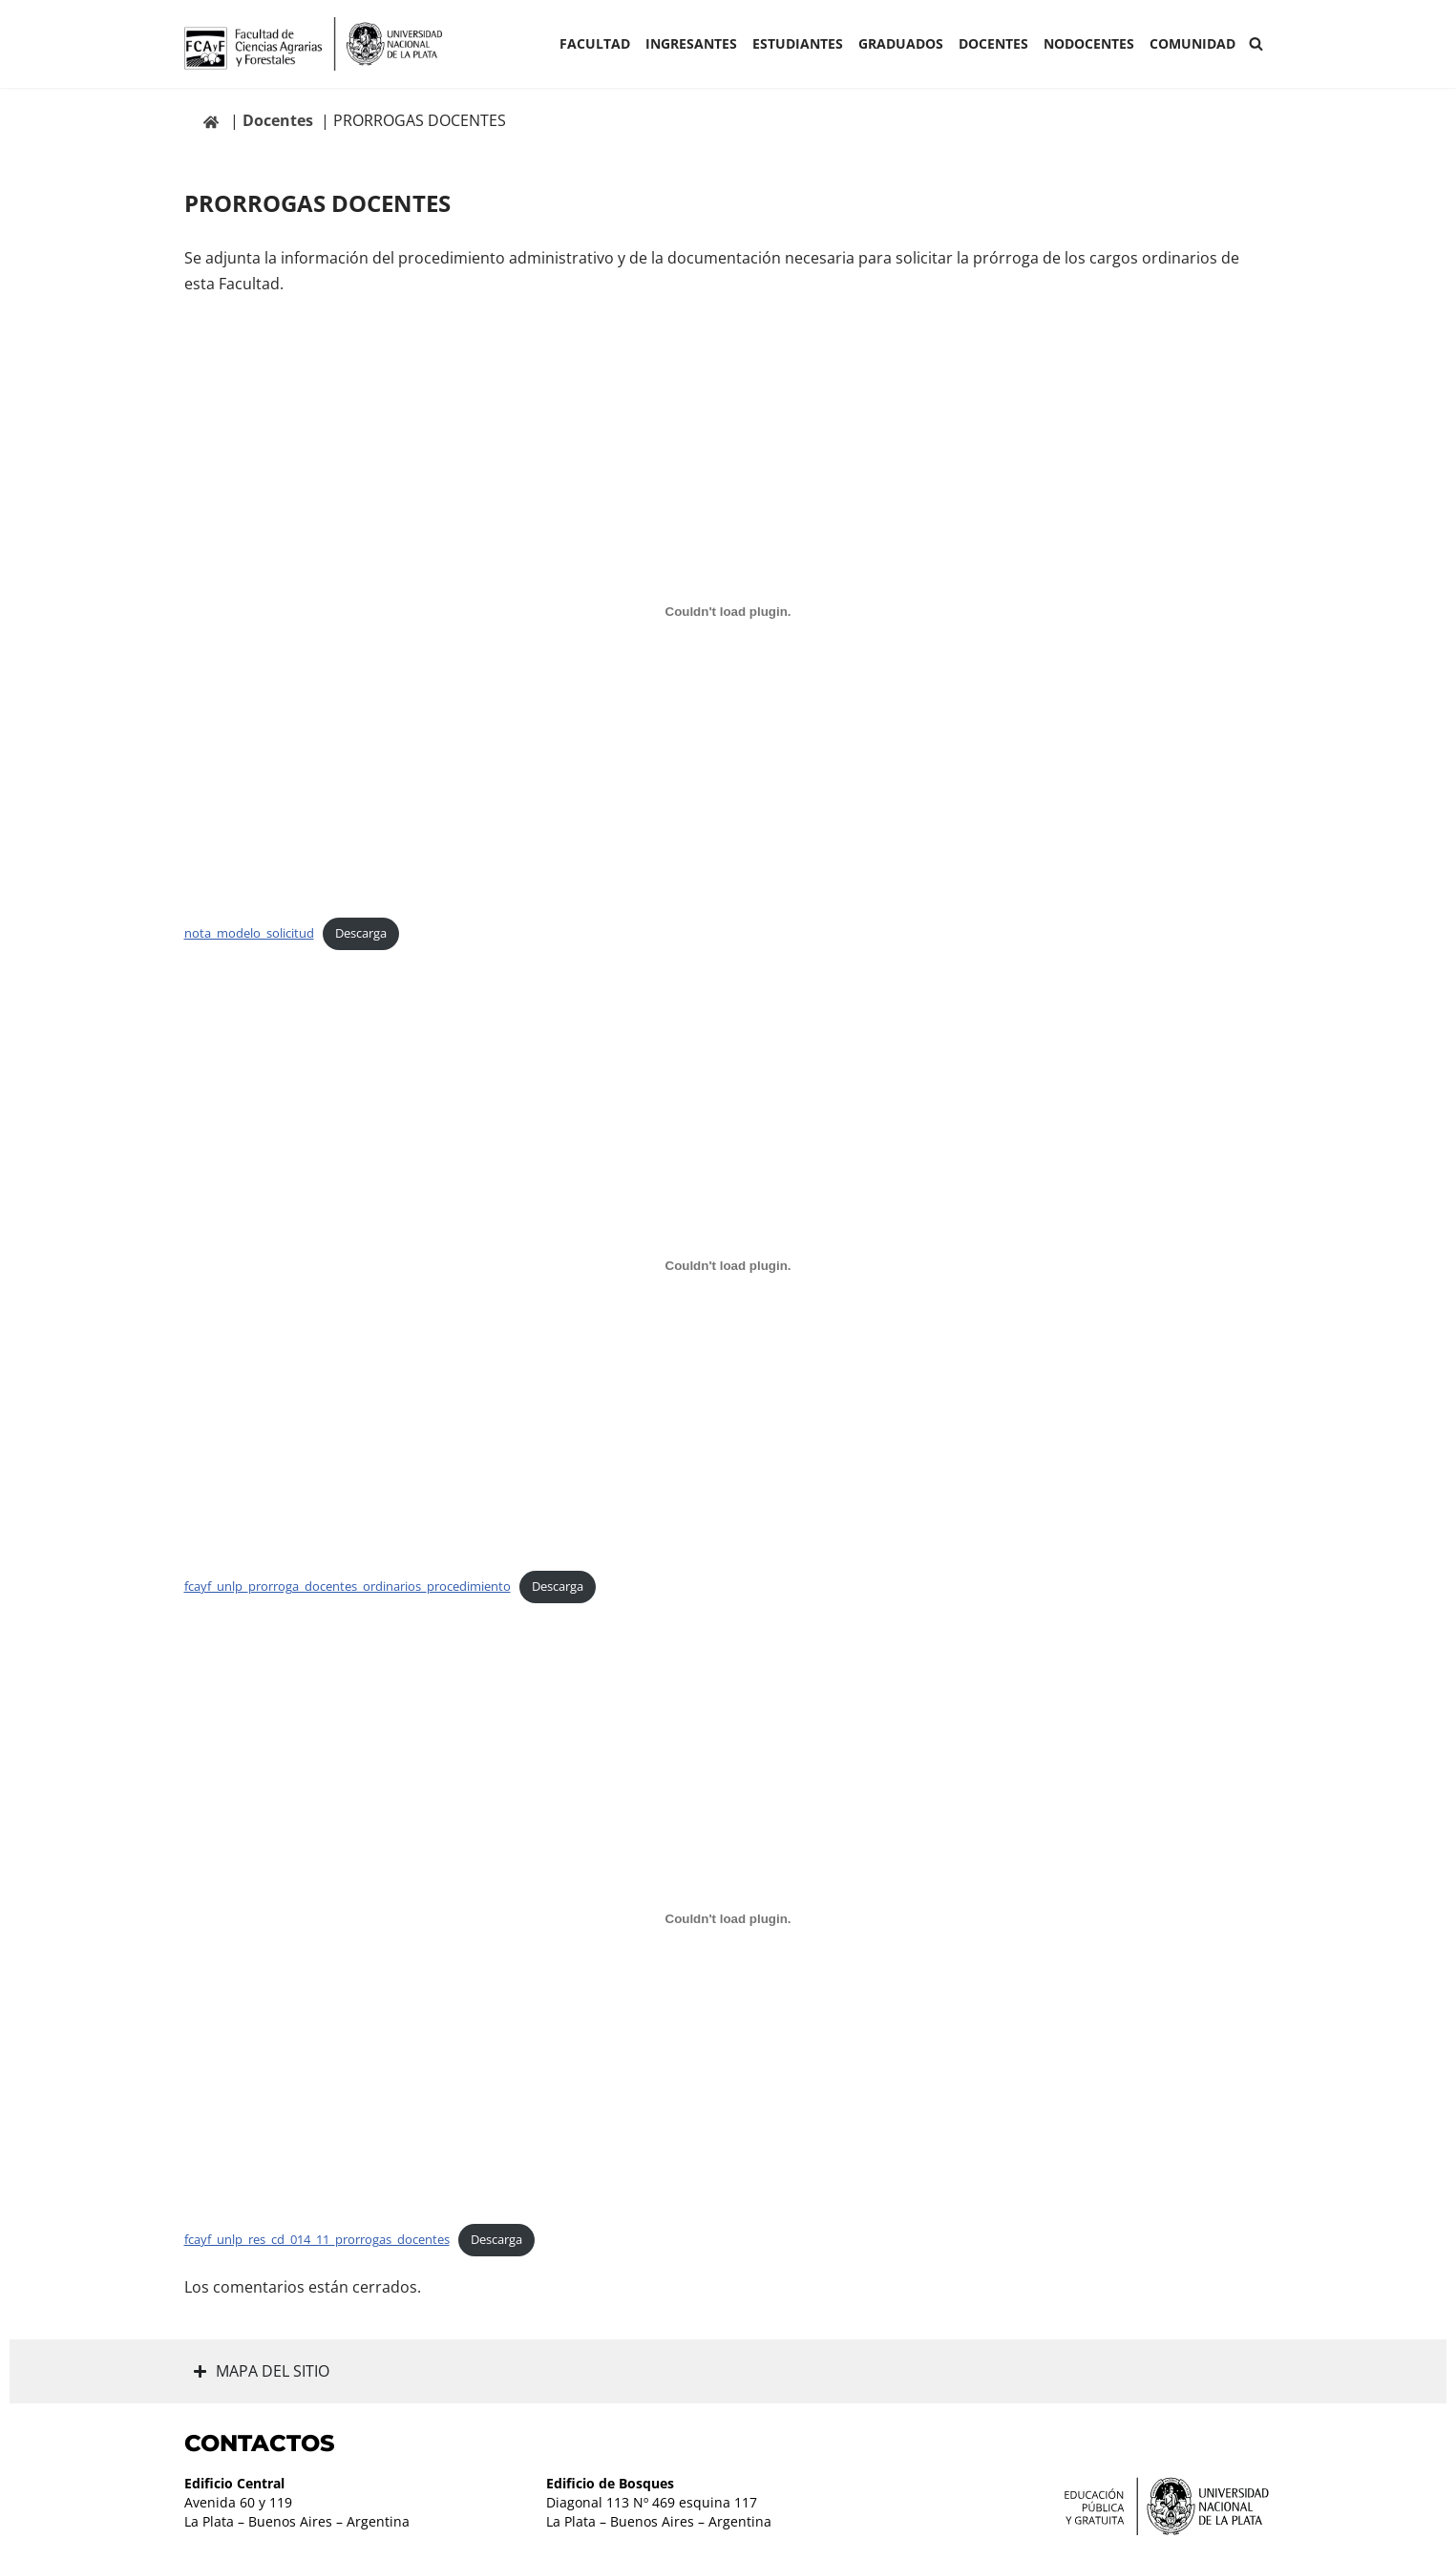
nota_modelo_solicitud (249, 932)
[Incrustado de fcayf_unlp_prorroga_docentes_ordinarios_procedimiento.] (728, 1265)
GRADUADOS (900, 43)
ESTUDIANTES (797, 43)
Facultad (594, 43)
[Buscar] (1256, 43)
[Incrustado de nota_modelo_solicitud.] (728, 612)
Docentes (993, 43)
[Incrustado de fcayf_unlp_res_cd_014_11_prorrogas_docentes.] (728, 1918)
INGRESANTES (691, 43)
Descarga (361, 932)
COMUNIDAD (1192, 43)
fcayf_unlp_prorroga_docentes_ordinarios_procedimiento (347, 1586)
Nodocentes (1089, 43)
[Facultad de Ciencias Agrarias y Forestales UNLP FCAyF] (313, 44)
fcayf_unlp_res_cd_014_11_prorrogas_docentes (317, 2239)
